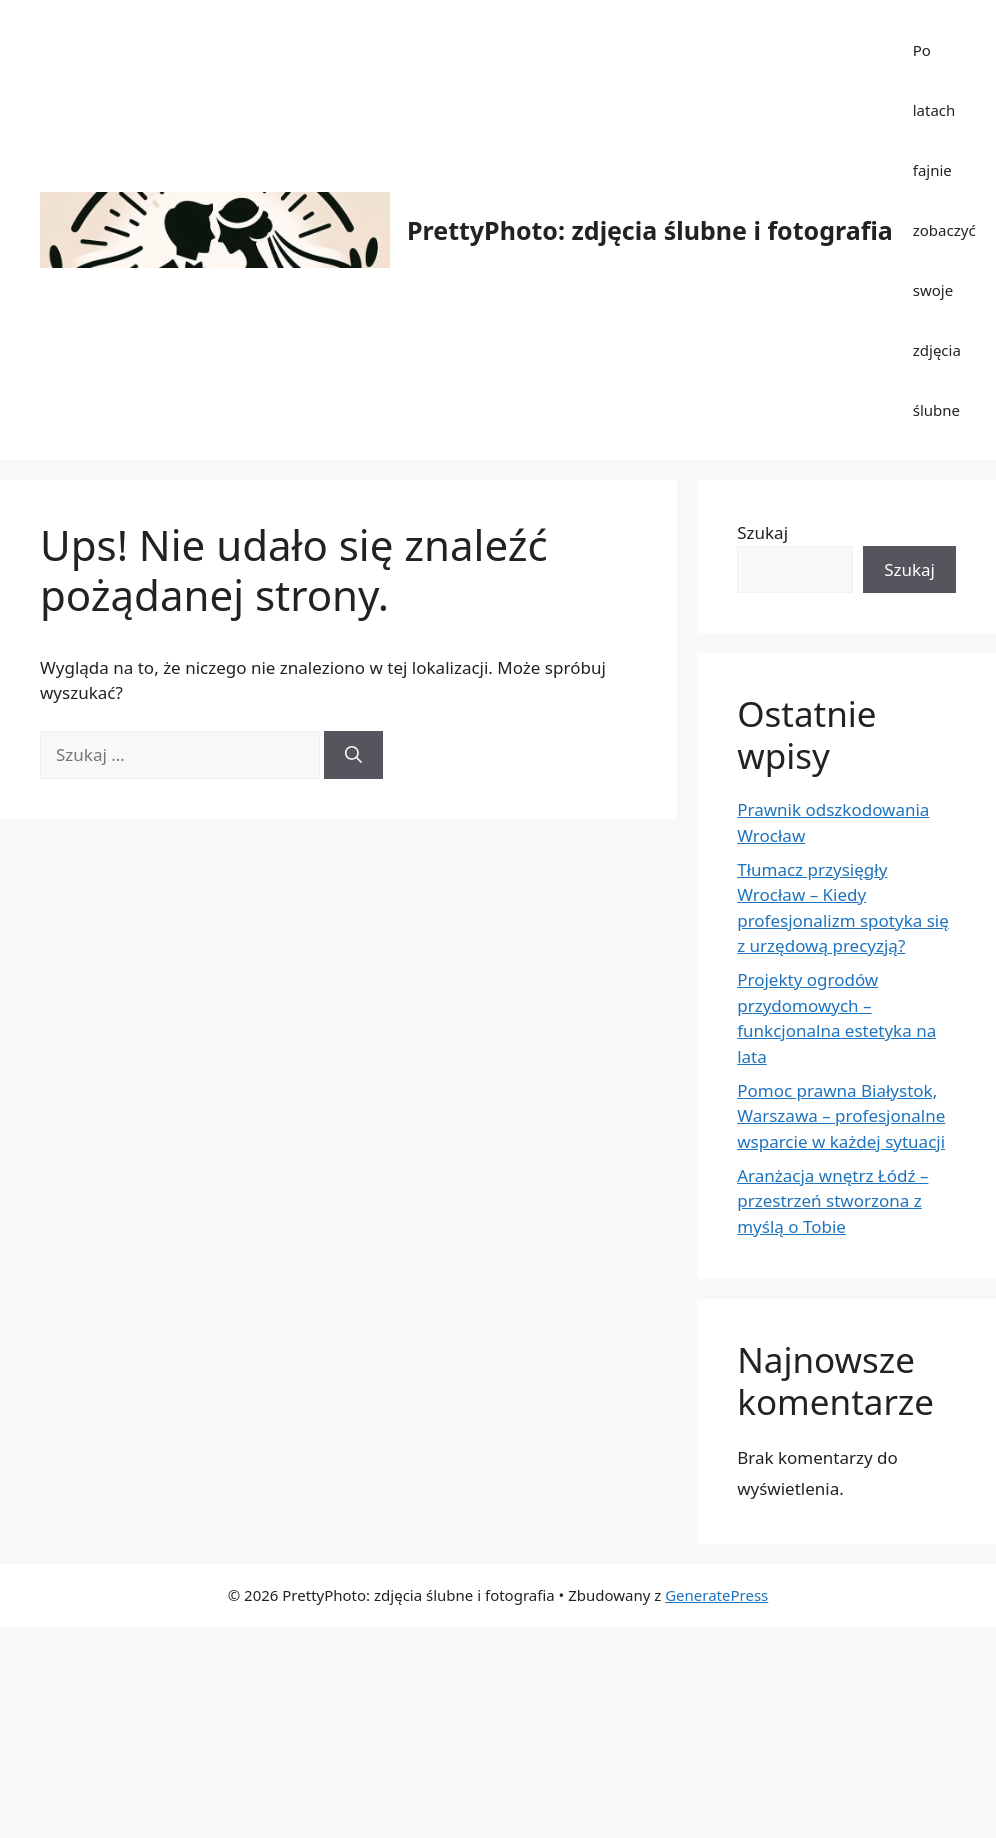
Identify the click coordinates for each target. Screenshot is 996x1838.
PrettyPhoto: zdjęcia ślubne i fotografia (650, 230)
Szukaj (762, 532)
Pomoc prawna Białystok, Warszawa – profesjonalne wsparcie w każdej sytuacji (841, 1116)
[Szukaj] (353, 755)
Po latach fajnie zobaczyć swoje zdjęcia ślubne (944, 230)
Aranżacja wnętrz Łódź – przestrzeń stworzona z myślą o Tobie (832, 1201)
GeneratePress (716, 1595)
